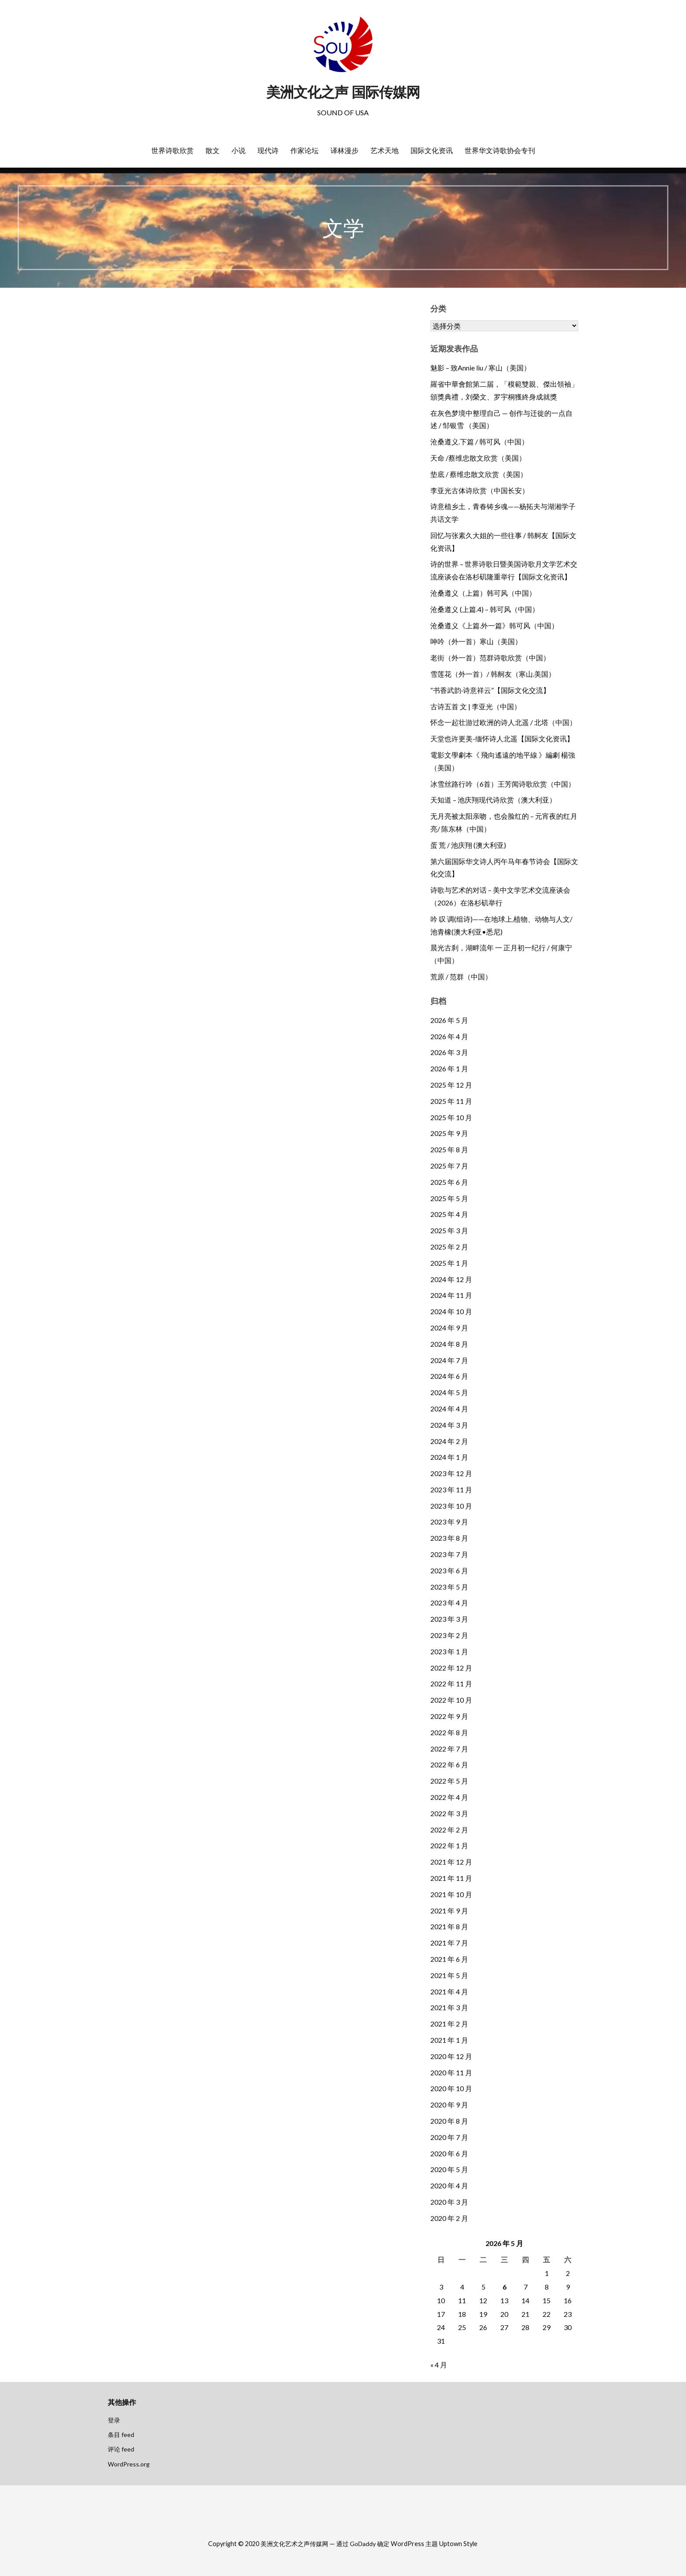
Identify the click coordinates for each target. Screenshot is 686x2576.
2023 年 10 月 (451, 1506)
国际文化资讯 (432, 150)
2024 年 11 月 (451, 1295)
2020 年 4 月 (449, 2185)
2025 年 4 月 (449, 1214)
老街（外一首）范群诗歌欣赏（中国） (490, 657)
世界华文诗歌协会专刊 (500, 150)
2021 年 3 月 (449, 2007)
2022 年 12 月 (451, 1668)
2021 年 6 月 (449, 1959)
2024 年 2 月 (449, 1441)
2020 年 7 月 (449, 2137)
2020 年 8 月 (449, 2121)
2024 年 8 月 (449, 1344)
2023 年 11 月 (451, 1489)
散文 (212, 150)
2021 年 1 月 (449, 2040)
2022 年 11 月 (451, 1683)
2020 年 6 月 (449, 2153)
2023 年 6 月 (449, 1570)
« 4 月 (438, 2364)
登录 (114, 2420)
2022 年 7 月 (449, 1748)
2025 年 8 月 (449, 1149)
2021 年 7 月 (449, 1942)
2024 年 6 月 (449, 1376)
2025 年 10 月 (451, 1117)
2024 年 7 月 (449, 1360)
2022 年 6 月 (449, 1764)
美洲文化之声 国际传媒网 (342, 92)
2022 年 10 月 (451, 1700)
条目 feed (121, 2434)
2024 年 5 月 (449, 1392)
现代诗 (268, 150)
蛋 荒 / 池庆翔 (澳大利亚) (468, 845)
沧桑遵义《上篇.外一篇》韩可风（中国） (494, 625)
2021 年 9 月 (449, 1910)
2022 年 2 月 (449, 1829)
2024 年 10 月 (451, 1311)
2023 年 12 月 (451, 1473)
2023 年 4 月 (449, 1602)
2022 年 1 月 (449, 1845)
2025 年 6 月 (449, 1182)
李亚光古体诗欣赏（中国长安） (479, 490)
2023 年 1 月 (449, 1651)
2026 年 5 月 (449, 1020)
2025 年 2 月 (449, 1246)
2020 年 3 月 (449, 2202)
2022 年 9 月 (449, 1716)
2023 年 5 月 (449, 1587)
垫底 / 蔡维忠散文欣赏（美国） (478, 474)
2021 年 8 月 (449, 1926)
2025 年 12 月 (451, 1085)
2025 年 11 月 (451, 1101)
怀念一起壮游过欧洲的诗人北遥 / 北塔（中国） (503, 722)
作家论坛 (304, 150)
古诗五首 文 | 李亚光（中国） (475, 706)
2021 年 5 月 (449, 1975)
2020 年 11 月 (451, 2072)
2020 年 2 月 (449, 2218)
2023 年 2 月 (449, 1635)
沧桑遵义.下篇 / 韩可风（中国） (479, 441)
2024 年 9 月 (449, 1327)
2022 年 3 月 (449, 1813)
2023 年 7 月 (449, 1554)
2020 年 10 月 (451, 2088)
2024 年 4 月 (449, 1408)
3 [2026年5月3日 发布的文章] (441, 2287)
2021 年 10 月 (451, 1894)
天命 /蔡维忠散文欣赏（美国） (478, 458)
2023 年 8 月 (449, 1538)
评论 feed (121, 2449)
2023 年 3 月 (449, 1619)
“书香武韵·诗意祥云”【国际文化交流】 (490, 690)
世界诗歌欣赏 (172, 150)
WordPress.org (129, 2464)
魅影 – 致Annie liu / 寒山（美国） (480, 367)
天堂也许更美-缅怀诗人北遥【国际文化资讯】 (502, 738)
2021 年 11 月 (451, 1878)
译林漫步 (344, 150)
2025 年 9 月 (449, 1133)
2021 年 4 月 (449, 1991)
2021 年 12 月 (451, 1862)
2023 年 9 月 (449, 1521)
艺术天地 (385, 150)
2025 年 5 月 (449, 1198)
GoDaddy (363, 2543)
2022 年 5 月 (449, 1781)
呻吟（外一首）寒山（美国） (476, 641)
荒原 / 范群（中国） (461, 976)
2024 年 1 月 (449, 1457)
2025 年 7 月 (449, 1166)
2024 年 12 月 (451, 1279)
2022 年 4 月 (449, 1797)
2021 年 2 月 (449, 2023)
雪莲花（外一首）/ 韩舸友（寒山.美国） (492, 674)
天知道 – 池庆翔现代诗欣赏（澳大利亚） (493, 799)
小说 (238, 150)
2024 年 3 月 (449, 1425)
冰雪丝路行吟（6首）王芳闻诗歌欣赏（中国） (502, 784)
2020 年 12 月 (451, 2056)
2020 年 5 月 (449, 2169)
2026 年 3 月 (449, 1052)
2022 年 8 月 (449, 1732)
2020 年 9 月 (449, 2104)
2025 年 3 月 (449, 1230)
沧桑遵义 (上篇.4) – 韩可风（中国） (484, 609)
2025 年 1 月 (449, 1263)
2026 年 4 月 (449, 1036)
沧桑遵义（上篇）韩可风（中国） (483, 593)
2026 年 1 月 (449, 1068)
